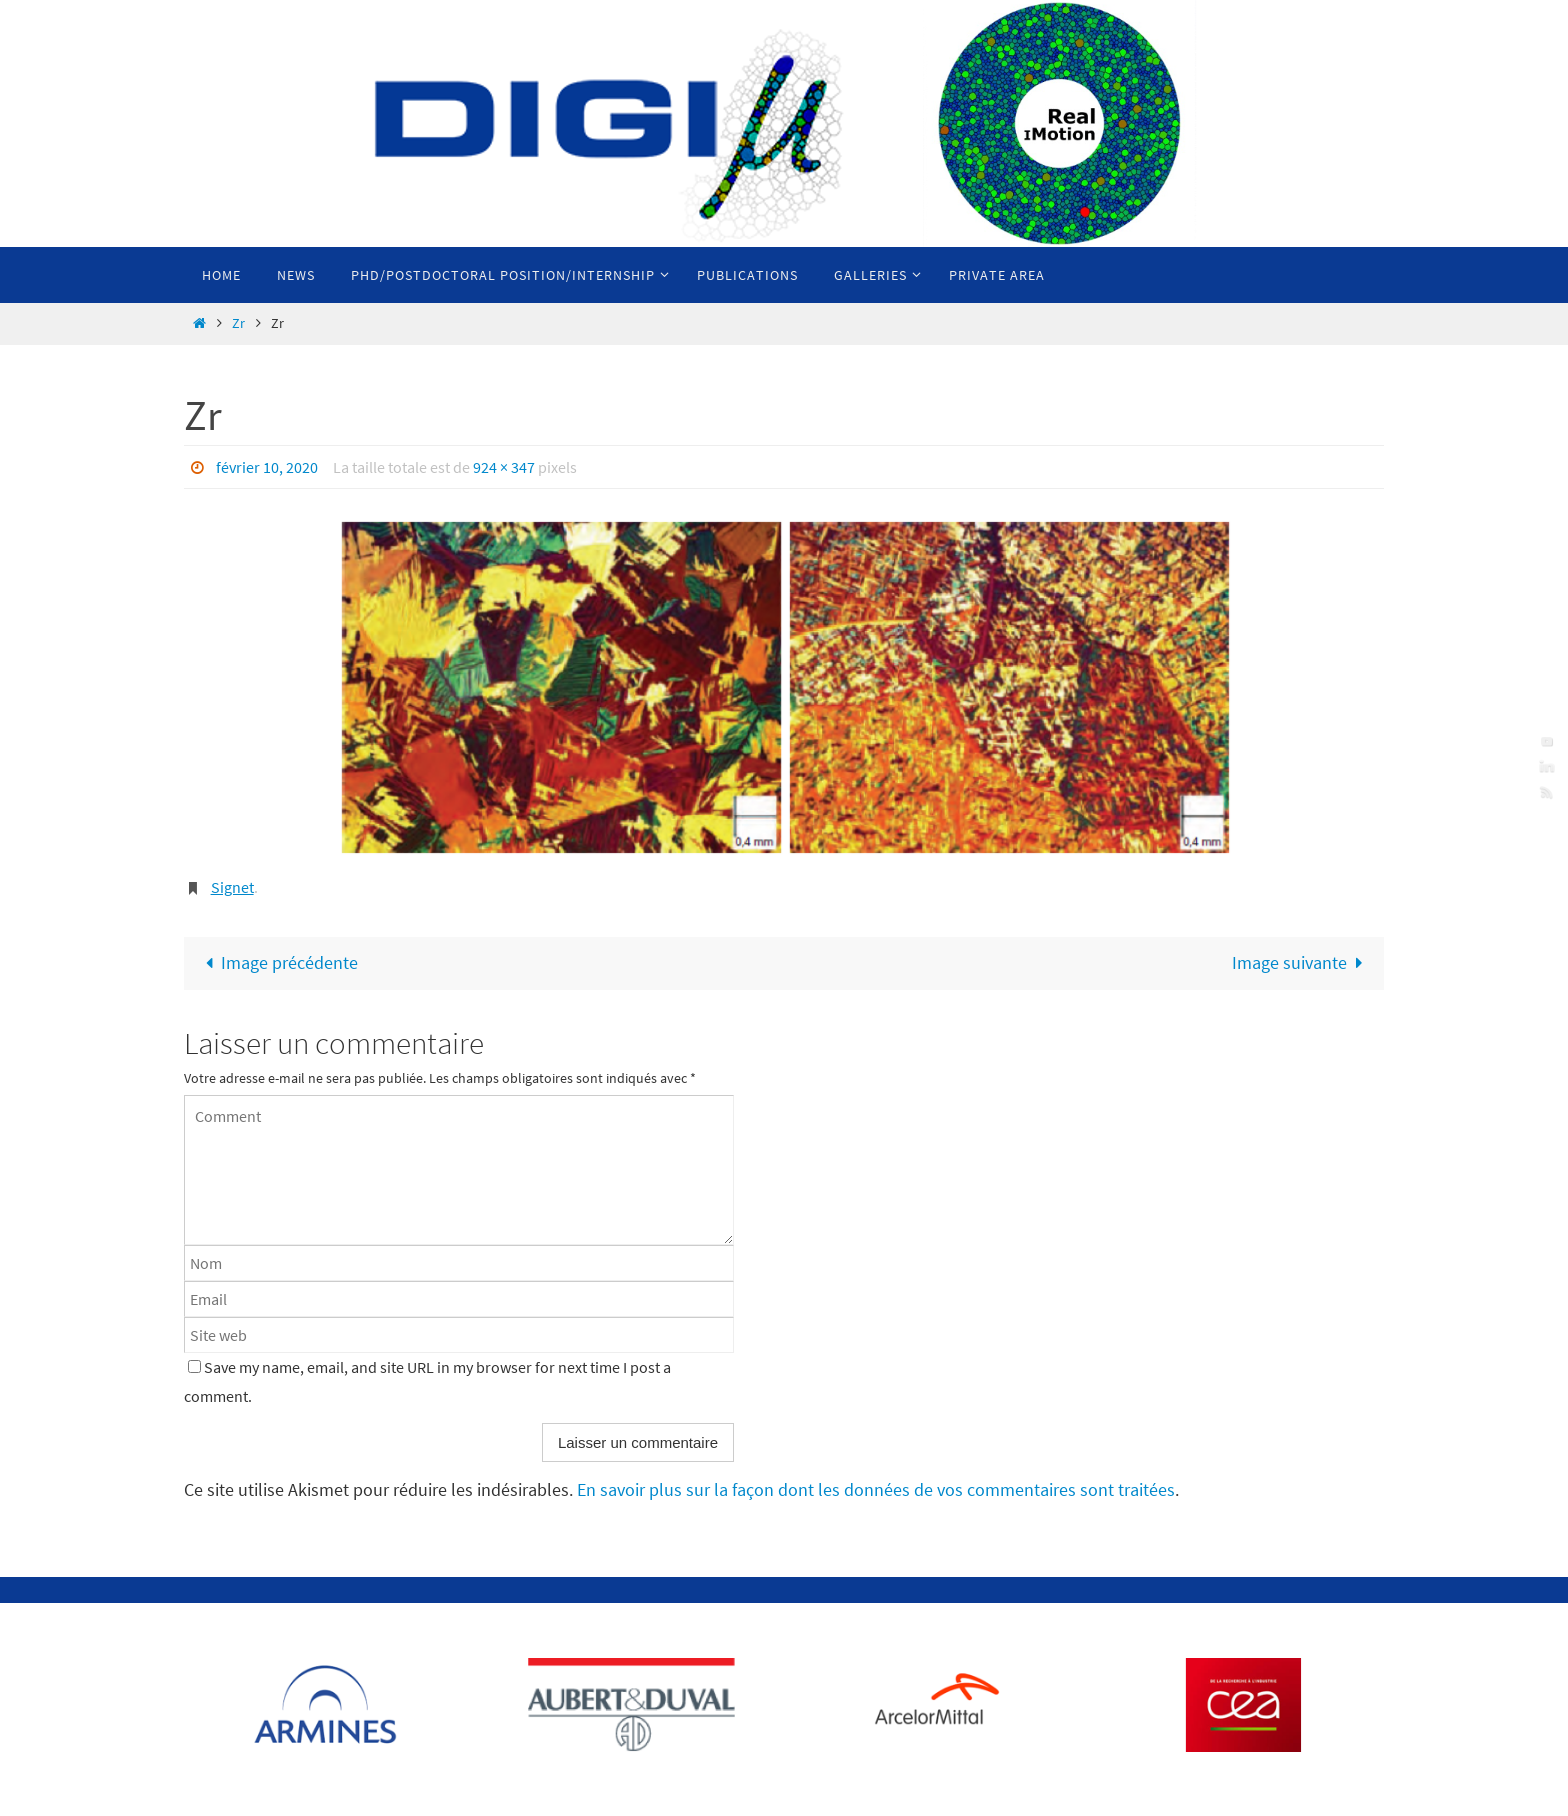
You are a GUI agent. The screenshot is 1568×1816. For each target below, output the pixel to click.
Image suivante (1302, 962)
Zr (238, 323)
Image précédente (277, 962)
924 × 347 (504, 467)
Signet (232, 887)
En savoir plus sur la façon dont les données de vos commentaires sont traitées (876, 1489)
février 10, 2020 (267, 467)
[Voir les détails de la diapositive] (330, 1705)
